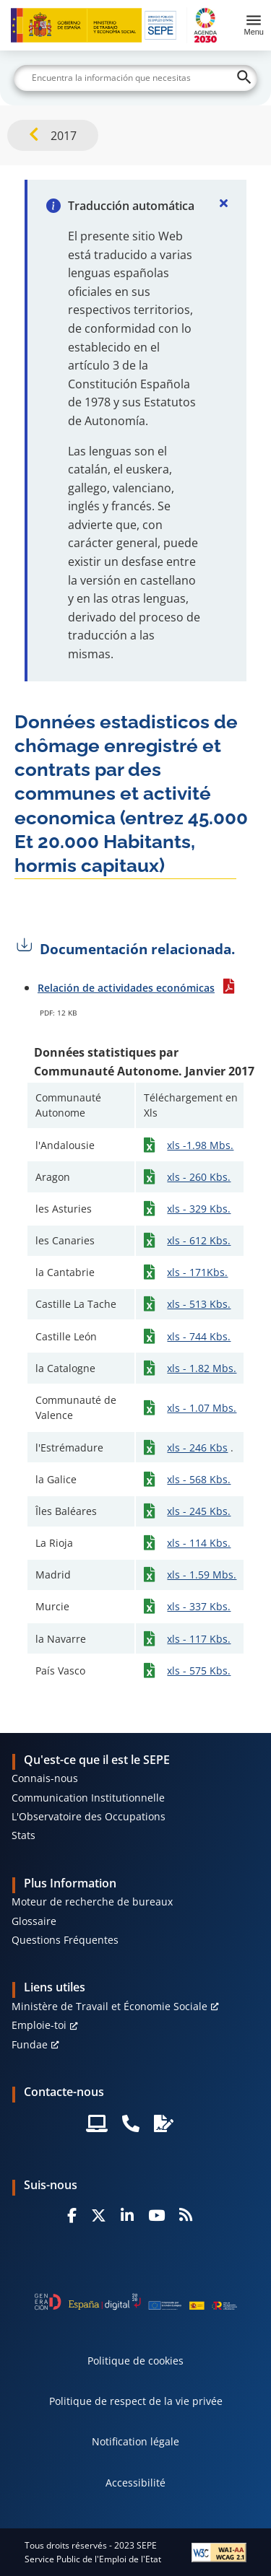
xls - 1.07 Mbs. (201, 1408)
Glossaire (34, 1921)
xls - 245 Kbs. (199, 1511)
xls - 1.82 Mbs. (201, 1368)
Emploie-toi (39, 2025)
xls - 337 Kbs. (199, 1606)
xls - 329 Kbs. (199, 1208)
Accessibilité (135, 2482)
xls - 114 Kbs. (199, 1543)
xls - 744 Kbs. (199, 1336)
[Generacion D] (135, 2301)
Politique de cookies (135, 2360)
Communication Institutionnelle (88, 1797)
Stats (23, 1835)
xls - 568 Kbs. (199, 1479)
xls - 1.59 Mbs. (201, 1574)
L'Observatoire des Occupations (88, 1816)
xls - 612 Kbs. (199, 1240)
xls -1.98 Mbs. (200, 1145)
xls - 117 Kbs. (199, 1639)
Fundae (30, 2044)
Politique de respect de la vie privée (136, 2401)
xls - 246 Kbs (197, 1447)
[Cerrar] (223, 203)
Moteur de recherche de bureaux (92, 1901)
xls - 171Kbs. (197, 1272)
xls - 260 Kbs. (199, 1177)
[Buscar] (136, 78)
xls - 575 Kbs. (199, 1670)
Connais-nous (45, 1778)
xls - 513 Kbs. (199, 1304)
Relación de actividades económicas (126, 988)
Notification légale (135, 2441)
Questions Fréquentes (65, 1940)
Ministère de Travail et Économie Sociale (109, 2006)
